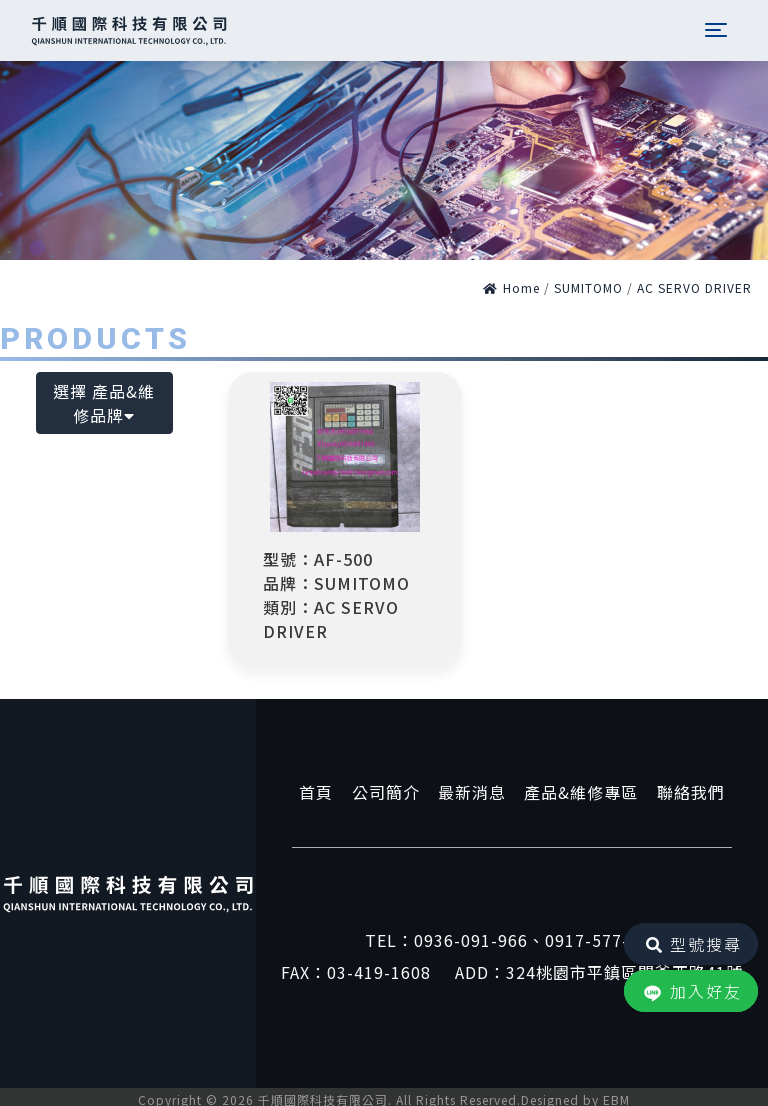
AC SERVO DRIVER (694, 287)
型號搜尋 (691, 944)
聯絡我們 (693, 792)
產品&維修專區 (582, 792)
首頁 (314, 792)
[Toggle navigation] (714, 30)
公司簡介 (385, 792)
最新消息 (472, 792)
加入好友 (691, 992)
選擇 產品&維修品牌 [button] (104, 403)
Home (511, 287)
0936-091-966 (471, 940)
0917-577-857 (602, 940)
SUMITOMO (588, 287)
